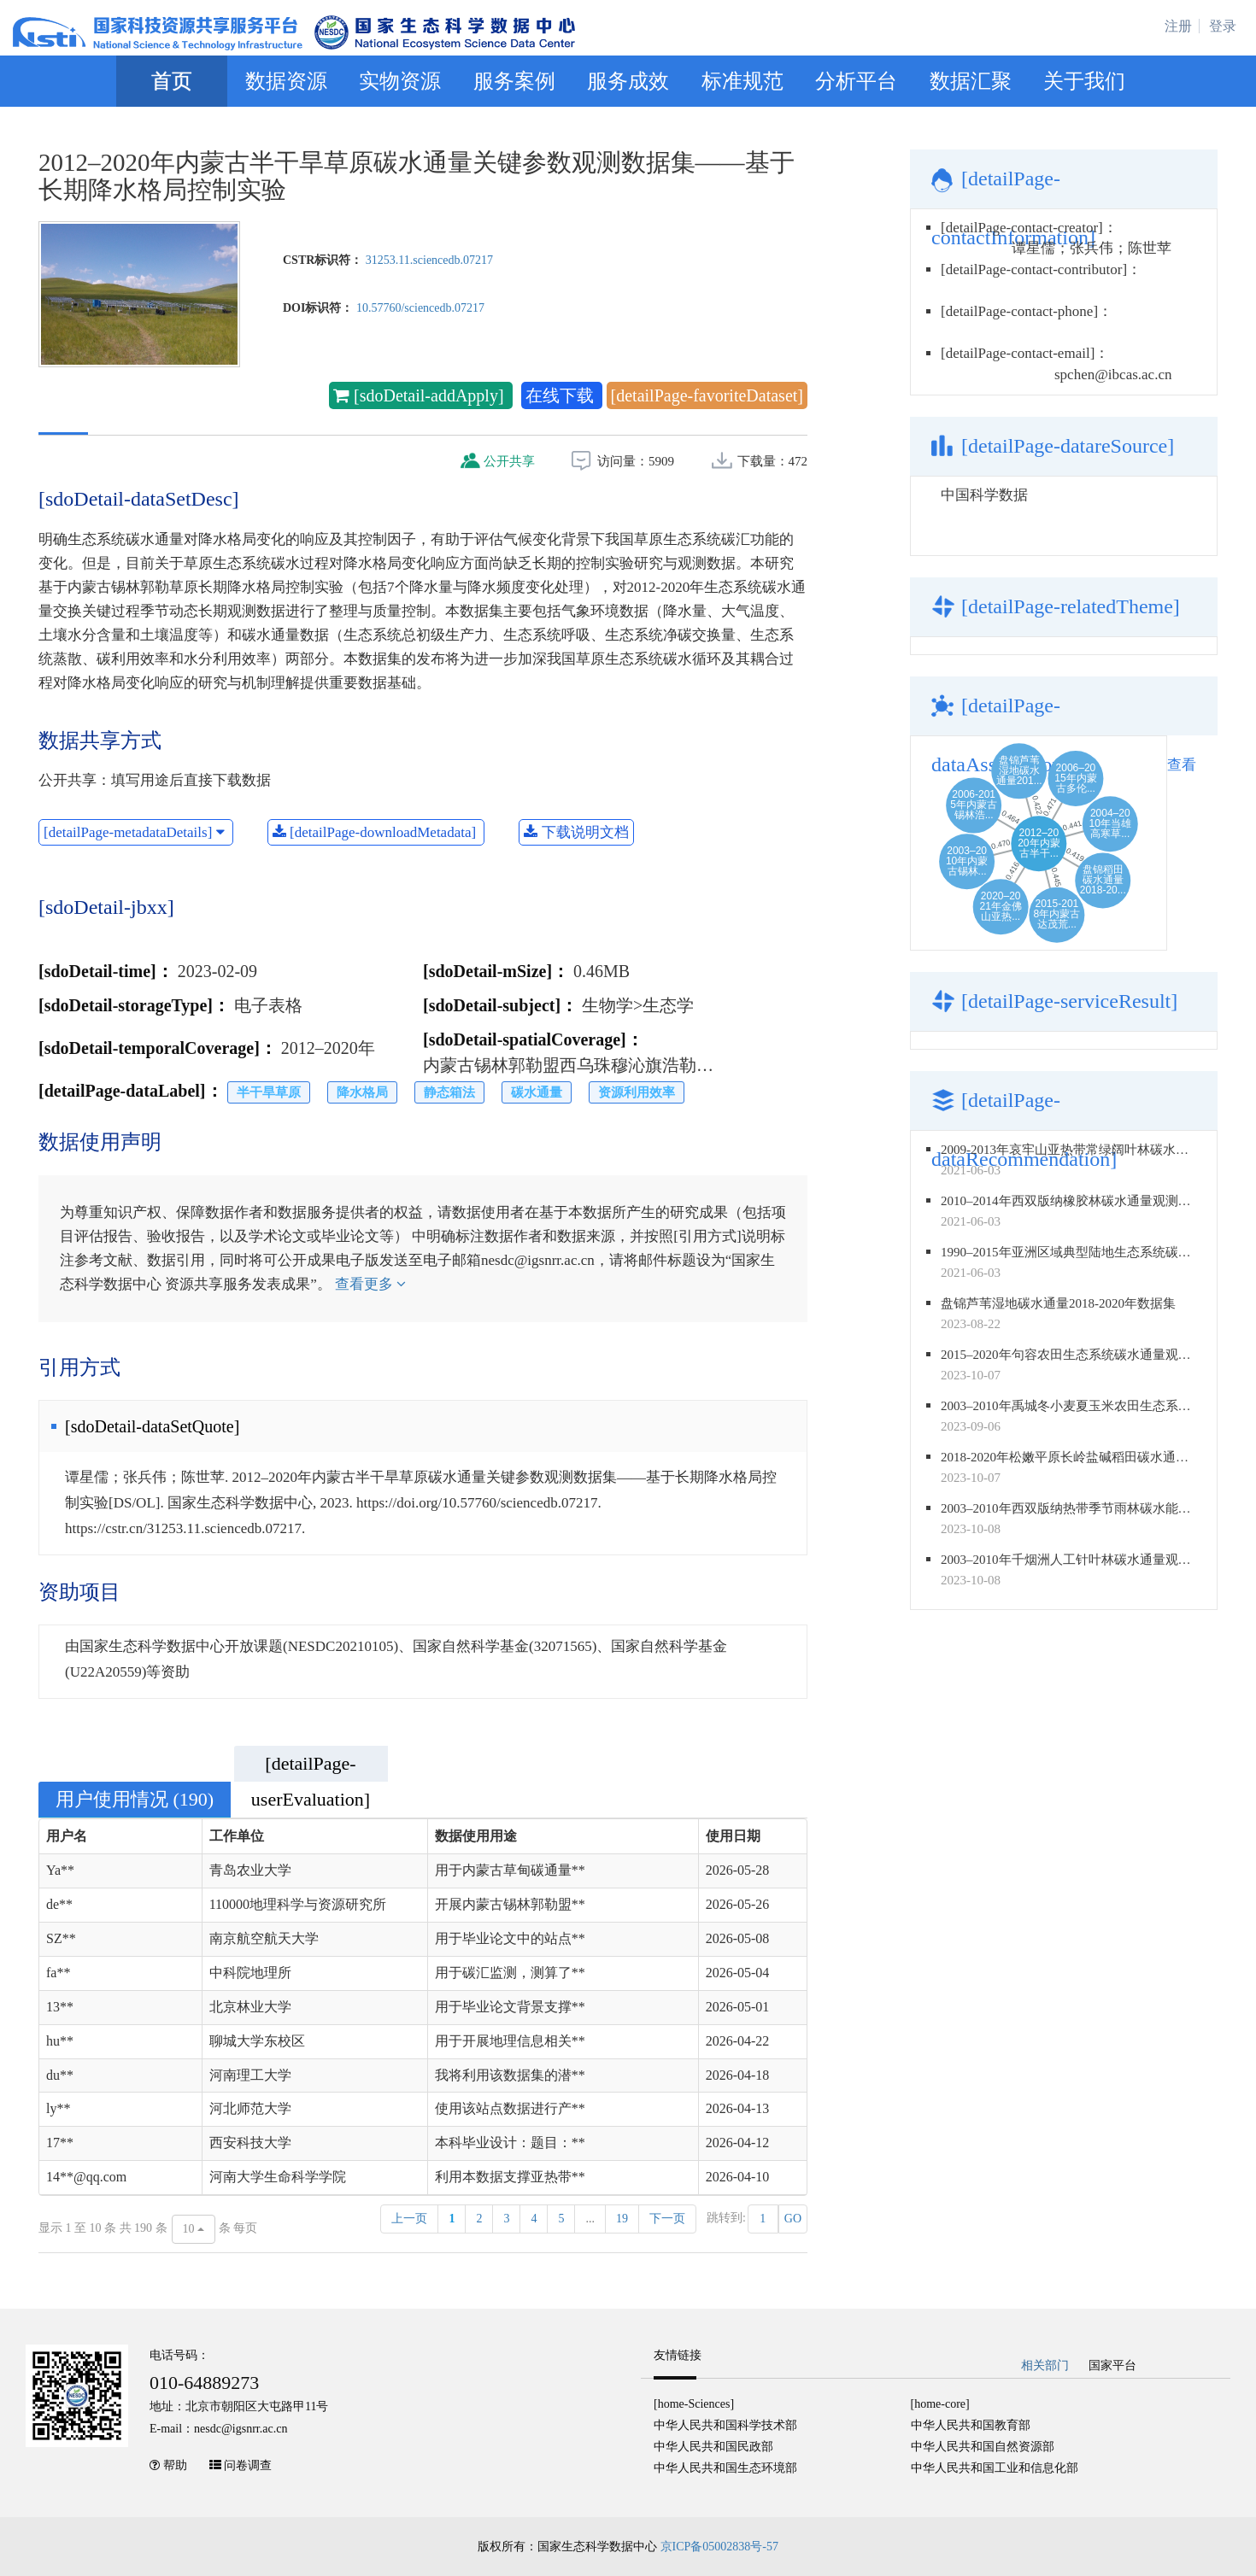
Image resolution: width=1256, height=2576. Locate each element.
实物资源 (400, 81)
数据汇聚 (971, 81)
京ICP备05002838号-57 (719, 2546)
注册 (1178, 26)
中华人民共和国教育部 (970, 2425)
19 (622, 2218)
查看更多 (370, 1284)
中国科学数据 (984, 495)
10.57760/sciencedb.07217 (420, 308)
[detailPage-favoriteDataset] (707, 395)
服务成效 (628, 81)
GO (792, 2218)
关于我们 (1084, 81)
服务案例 (514, 81)
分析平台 (856, 81)
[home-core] (940, 2403)
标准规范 (742, 81)
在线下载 (561, 395)
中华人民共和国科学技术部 (725, 2425)
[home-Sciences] (694, 2403)
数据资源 (286, 81)
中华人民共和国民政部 (713, 2446)
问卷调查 (248, 2465)
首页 (171, 81)
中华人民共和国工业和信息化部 (994, 2468)
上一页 (409, 2218)
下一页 (667, 2218)
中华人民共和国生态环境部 (725, 2468)
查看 (1181, 765)
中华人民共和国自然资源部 (982, 2446)
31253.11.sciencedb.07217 (429, 260)
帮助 (175, 2465)
